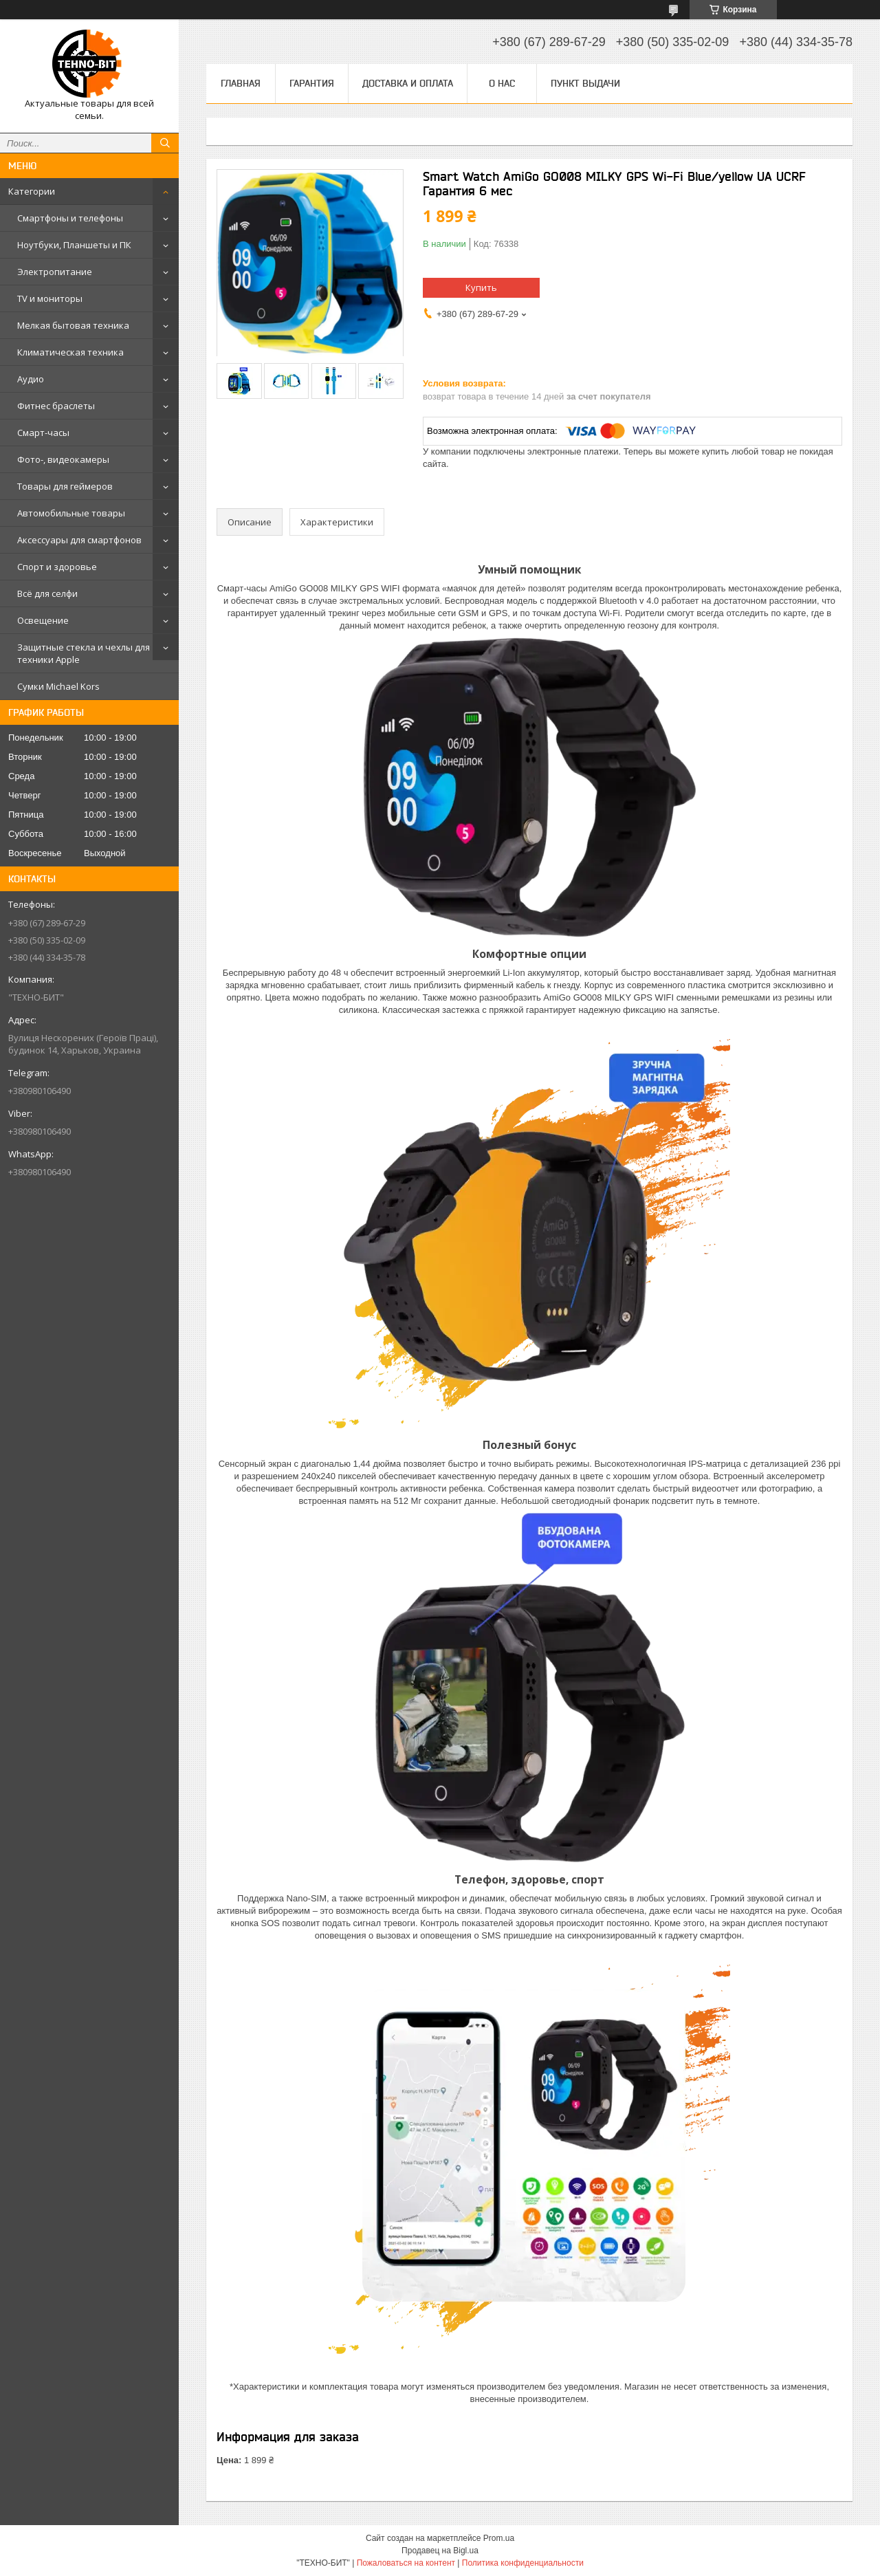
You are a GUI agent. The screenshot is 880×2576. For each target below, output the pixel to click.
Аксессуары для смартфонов (79, 540)
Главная (241, 83)
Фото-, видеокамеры (63, 459)
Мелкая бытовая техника (73, 325)
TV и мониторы (49, 298)
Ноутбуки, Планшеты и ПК (74, 245)
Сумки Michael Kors (58, 686)
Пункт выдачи (585, 83)
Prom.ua (498, 2538)
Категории (31, 191)
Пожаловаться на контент (406, 2563)
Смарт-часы (43, 432)
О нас (502, 83)
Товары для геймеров (65, 486)
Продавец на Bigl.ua (440, 2550)
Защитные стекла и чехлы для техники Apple (83, 653)
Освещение (43, 620)
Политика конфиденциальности (523, 2563)
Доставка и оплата (407, 83)
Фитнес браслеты (56, 406)
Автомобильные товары (71, 513)
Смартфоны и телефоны (70, 218)
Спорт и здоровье (57, 566)
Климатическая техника (70, 352)
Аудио (30, 379)
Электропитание (54, 271)
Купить (481, 287)
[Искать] (165, 143)
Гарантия (311, 83)
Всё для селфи (47, 593)
